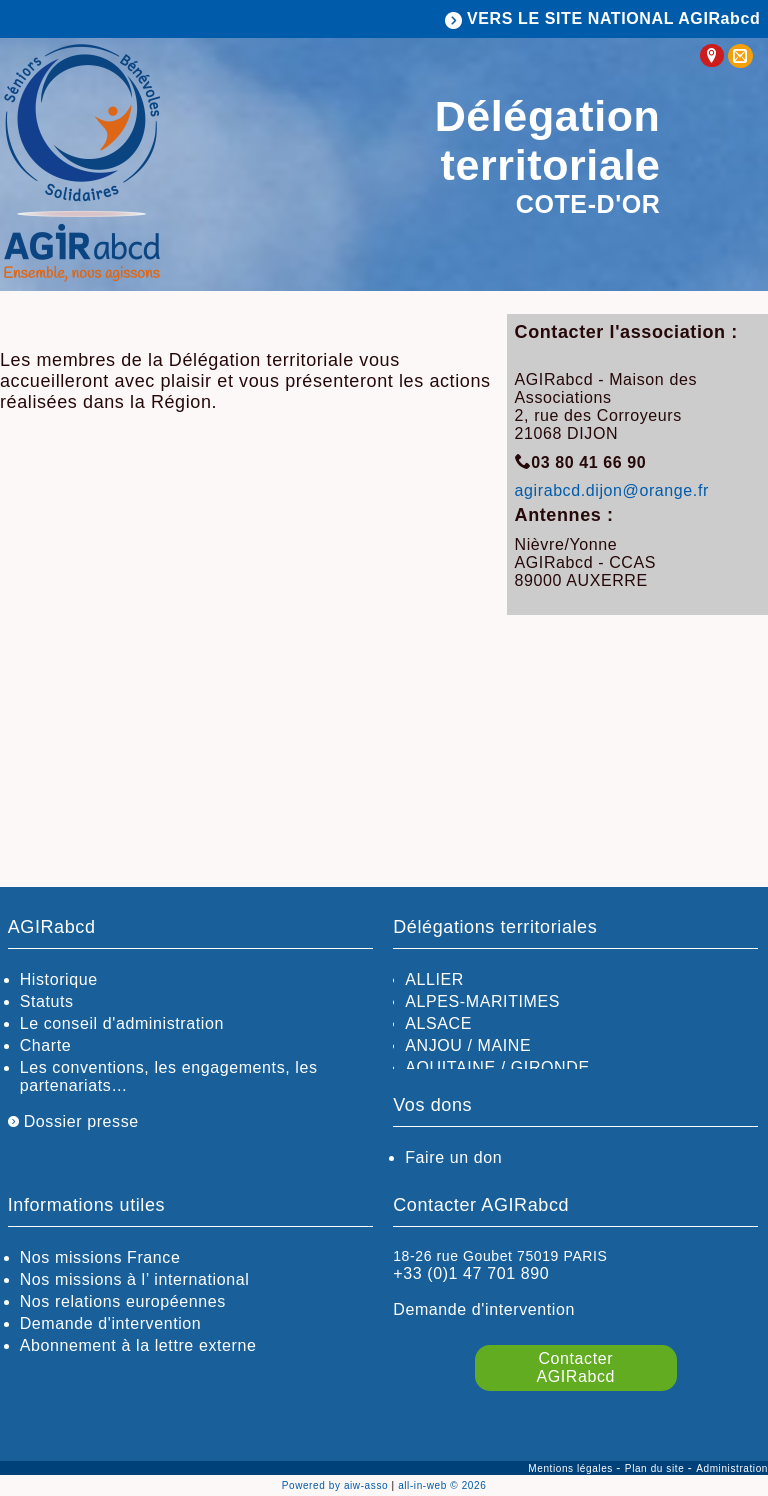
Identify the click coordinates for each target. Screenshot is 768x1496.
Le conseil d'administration (122, 1023)
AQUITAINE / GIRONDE (497, 1067)
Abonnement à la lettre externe (138, 1345)
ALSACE (438, 1023)
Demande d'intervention (111, 1323)
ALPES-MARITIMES (482, 1001)
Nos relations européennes (123, 1301)
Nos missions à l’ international (135, 1279)
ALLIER (434, 979)
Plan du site (656, 1468)
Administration (732, 1468)
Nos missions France (100, 1257)
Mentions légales (572, 1468)
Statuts (47, 1001)
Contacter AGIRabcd (576, 1367)
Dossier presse (73, 1121)
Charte (46, 1045)
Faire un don (453, 1157)
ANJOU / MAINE (468, 1045)
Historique (59, 979)
